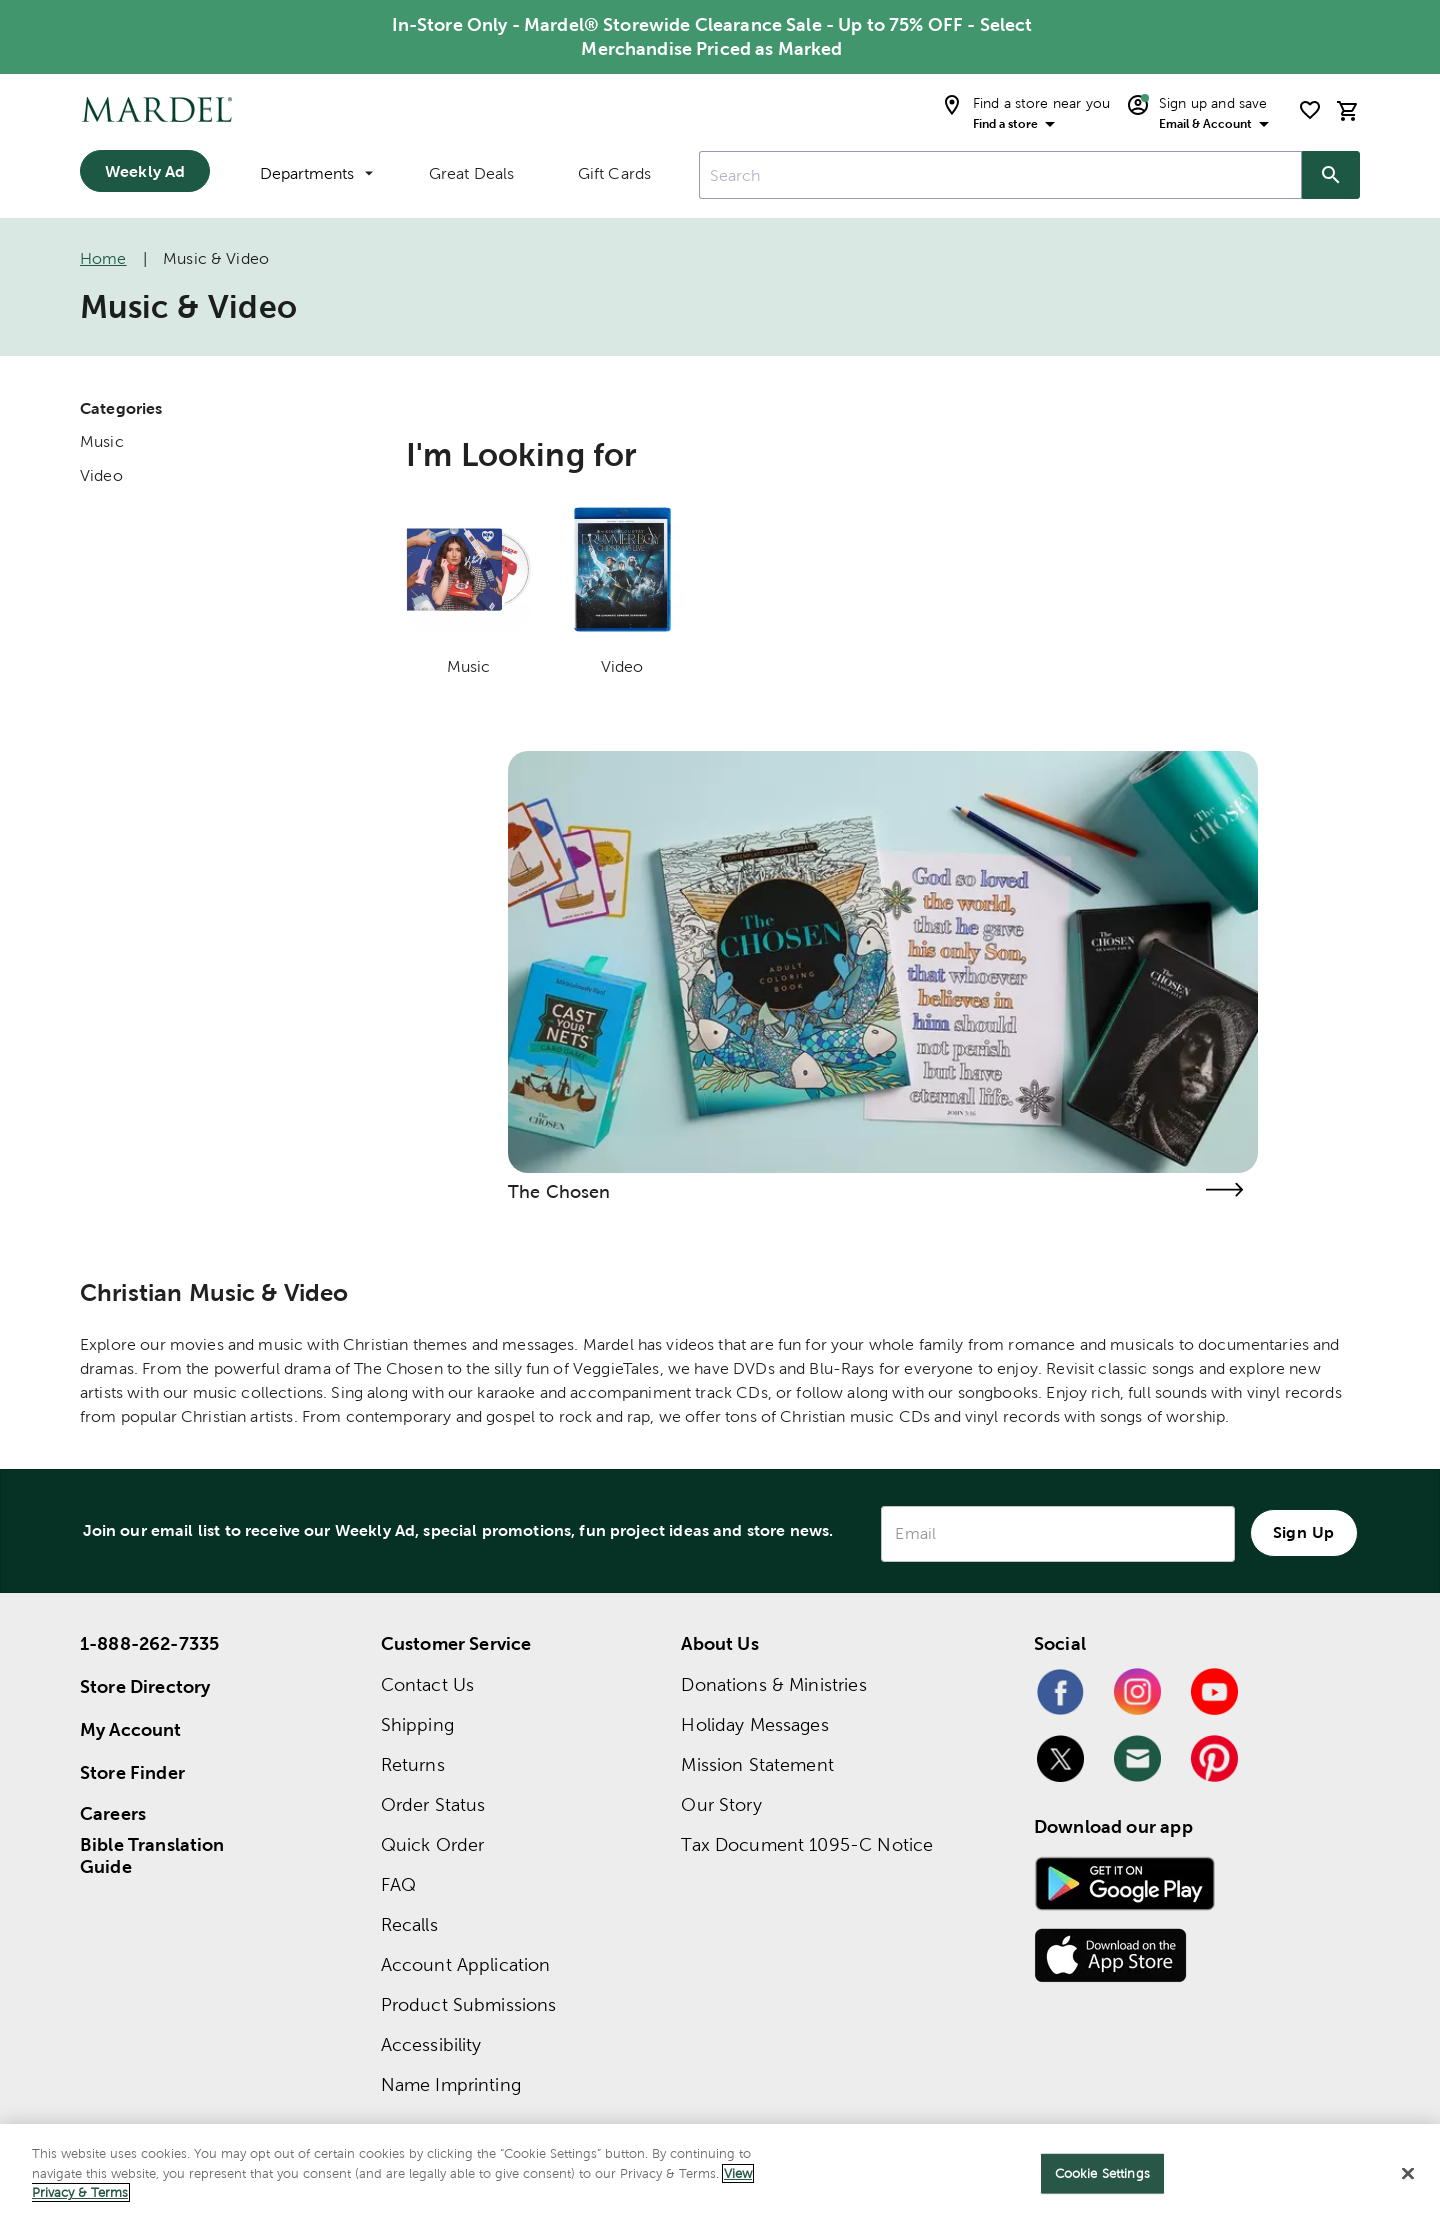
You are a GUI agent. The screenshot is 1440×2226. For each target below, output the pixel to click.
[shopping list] (1310, 110)
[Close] (1408, 2174)
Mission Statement (757, 1764)
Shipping (417, 1724)
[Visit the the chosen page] (1224, 1189)
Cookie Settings (1102, 2173)
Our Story (721, 1804)
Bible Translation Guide (152, 1856)
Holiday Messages (754, 1724)
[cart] (1348, 110)
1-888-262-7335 (149, 1643)
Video (101, 475)
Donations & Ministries (773, 1684)
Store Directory (145, 1686)
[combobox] (1000, 175)
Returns (413, 1764)
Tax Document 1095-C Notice (807, 1844)
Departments (316, 173)
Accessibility (431, 2044)
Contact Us (428, 1684)
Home (103, 258)
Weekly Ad (145, 171)
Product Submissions (469, 2004)
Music (102, 441)
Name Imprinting (451, 2084)
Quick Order (433, 1844)
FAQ (398, 1884)
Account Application (466, 1964)
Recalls (409, 1924)
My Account (131, 1729)
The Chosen (559, 1191)
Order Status (433, 1804)
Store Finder (132, 1772)
